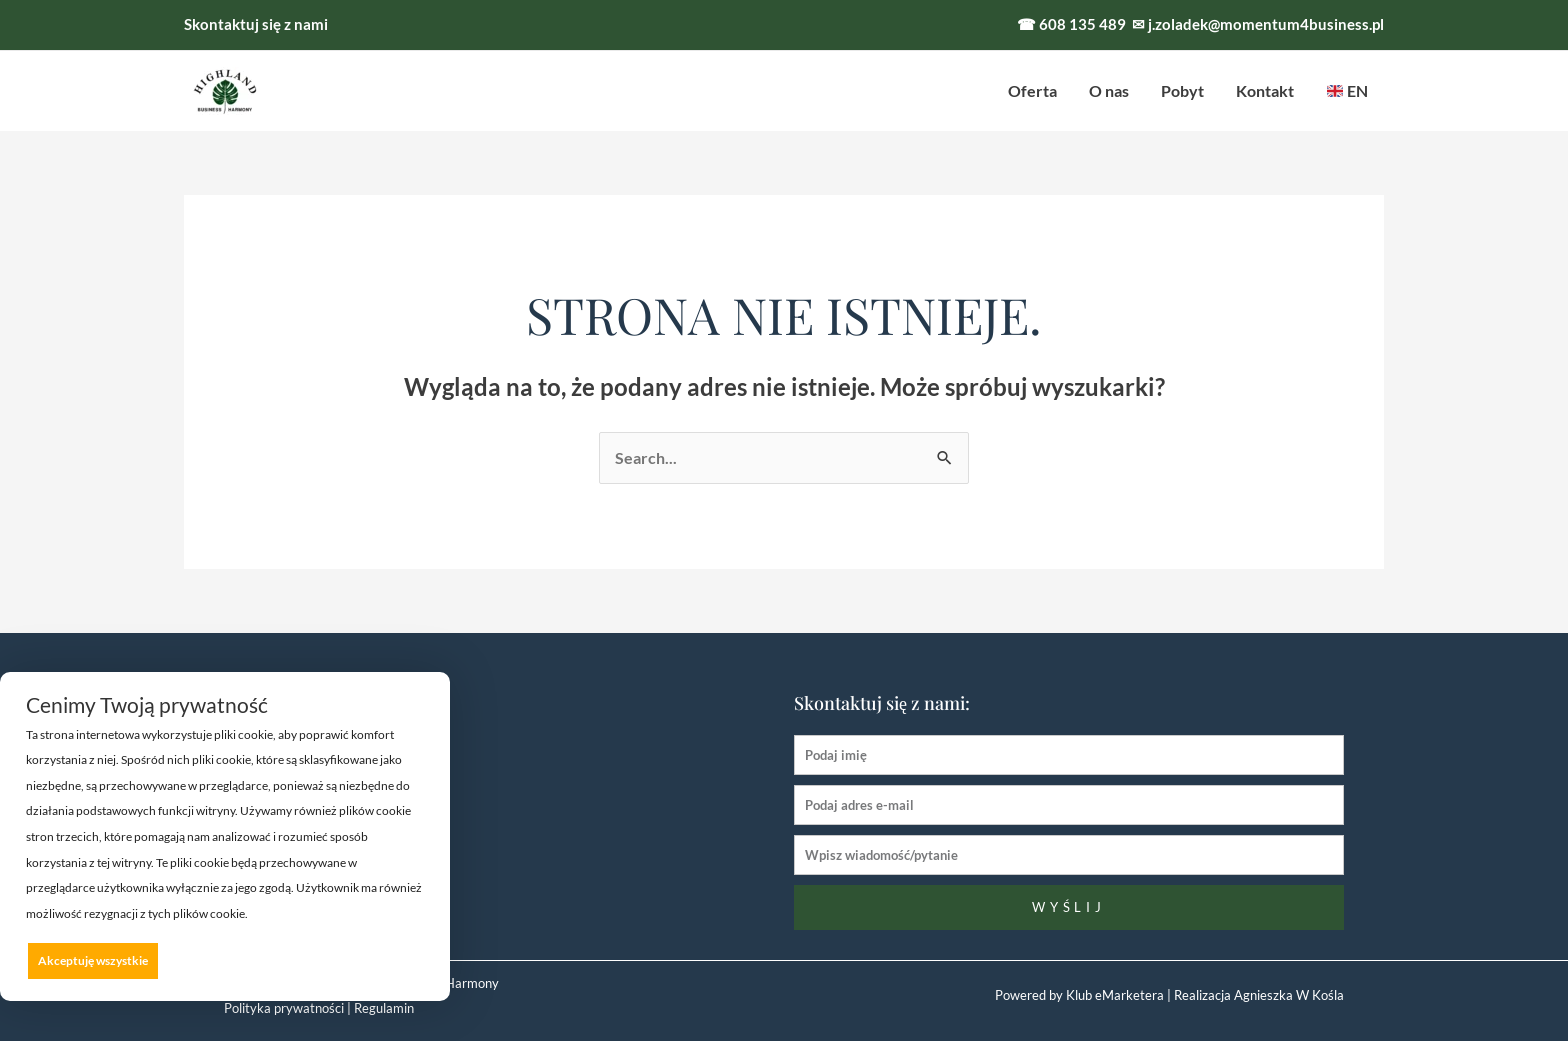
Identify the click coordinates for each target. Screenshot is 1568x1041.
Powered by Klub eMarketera (1079, 995)
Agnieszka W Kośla (1287, 995)
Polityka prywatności (284, 1008)
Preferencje (383, 959)
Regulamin (384, 1008)
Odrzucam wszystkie (251, 960)
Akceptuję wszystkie (93, 960)
